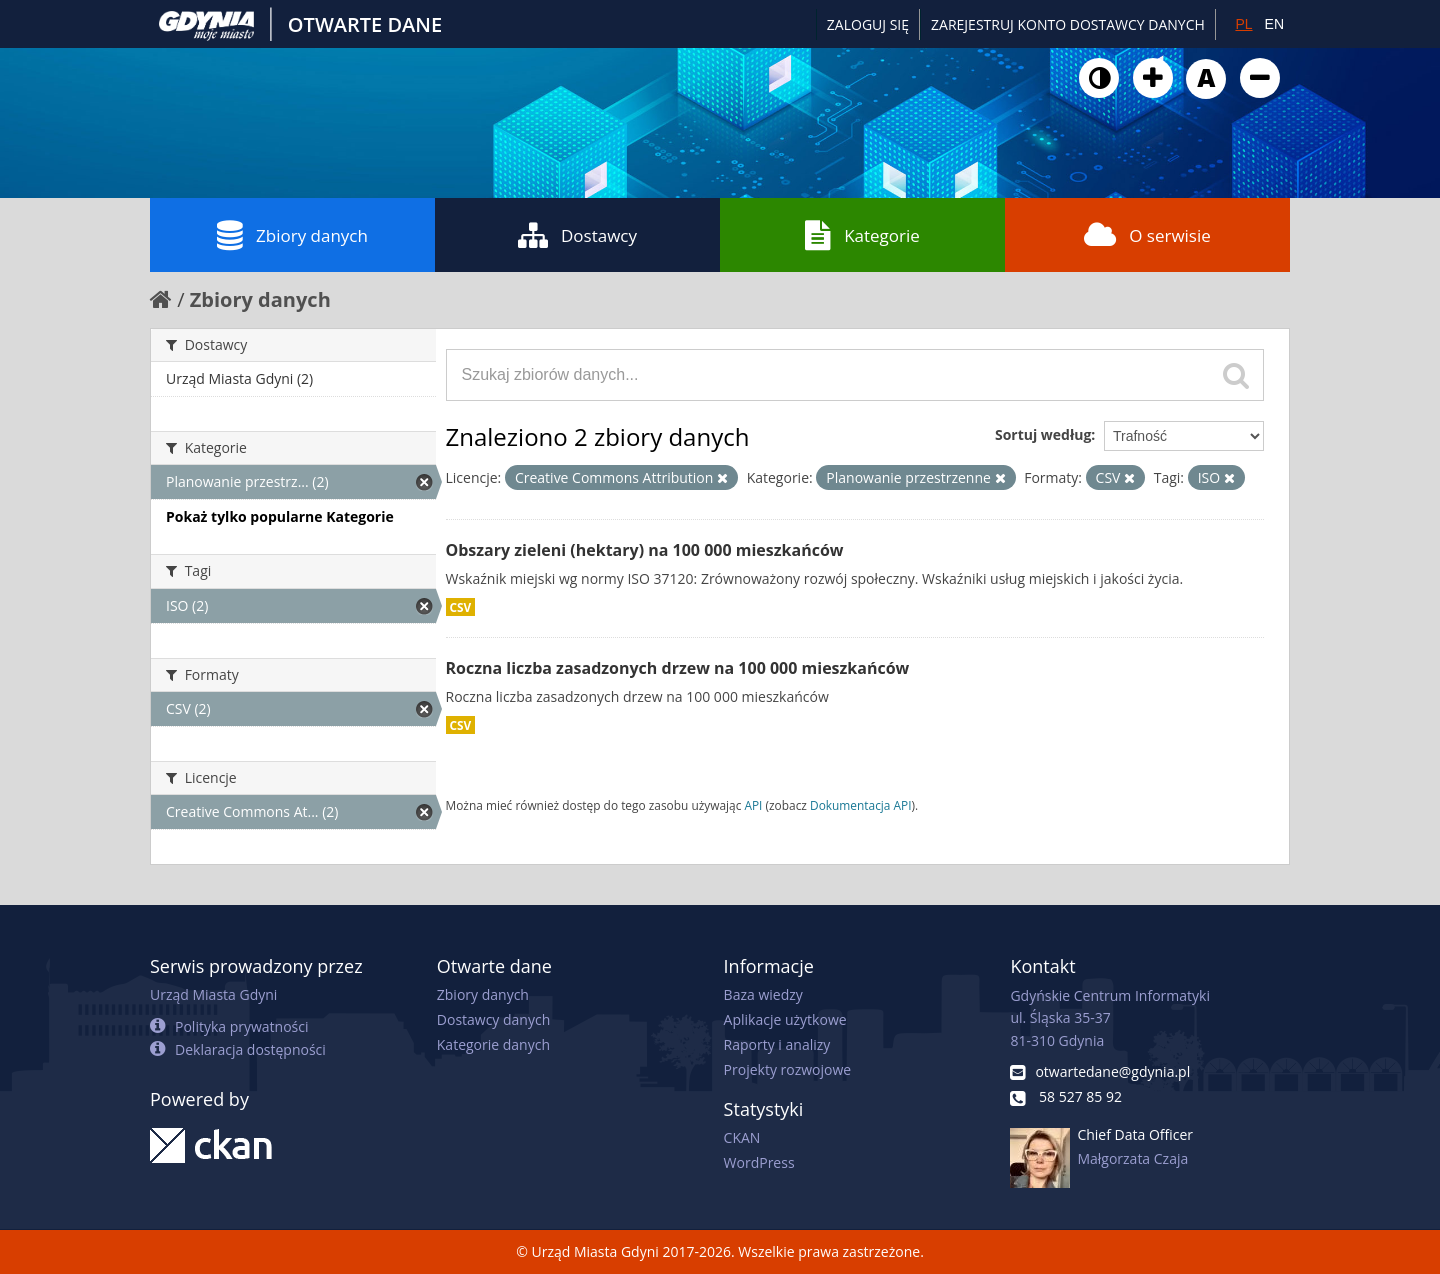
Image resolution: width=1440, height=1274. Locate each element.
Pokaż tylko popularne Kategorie (280, 516)
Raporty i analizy (777, 1044)
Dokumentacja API (861, 805)
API (753, 805)
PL (1243, 24)
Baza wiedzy (763, 994)
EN (1274, 24)
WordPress (759, 1162)
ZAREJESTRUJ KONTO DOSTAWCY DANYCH (1068, 24)
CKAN (742, 1137)
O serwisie (1147, 235)
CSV (461, 607)
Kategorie (862, 235)
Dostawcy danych (493, 1019)
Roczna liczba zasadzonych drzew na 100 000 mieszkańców (678, 668)
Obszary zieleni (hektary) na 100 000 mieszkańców (645, 550)
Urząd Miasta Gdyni (213, 994)
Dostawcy (577, 235)
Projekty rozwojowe (788, 1069)
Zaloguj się (868, 24)
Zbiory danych (292, 235)
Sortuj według (1043, 434)
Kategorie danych (493, 1044)
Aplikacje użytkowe (785, 1019)
